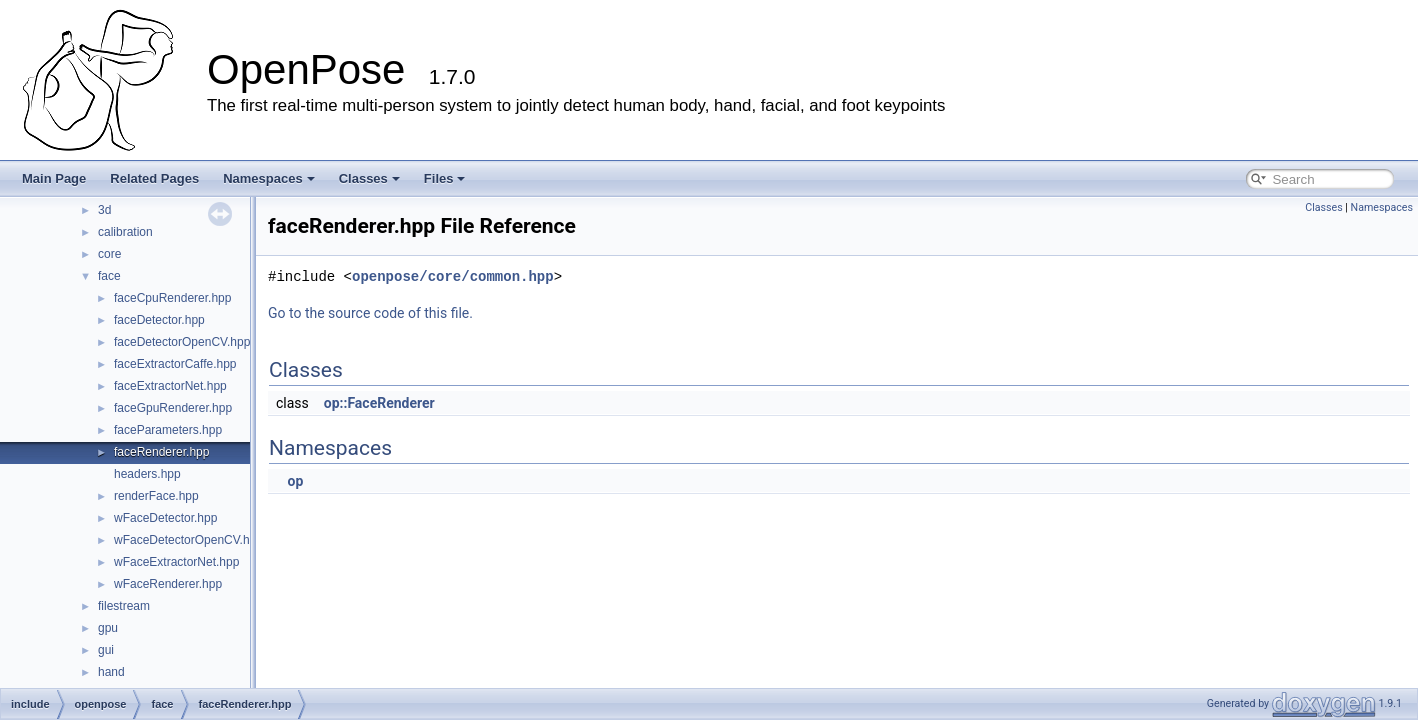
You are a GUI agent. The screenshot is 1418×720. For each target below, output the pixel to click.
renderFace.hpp (156, 496)
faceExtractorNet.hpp (170, 386)
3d (104, 210)
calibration (125, 232)
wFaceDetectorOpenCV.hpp (188, 540)
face (109, 276)
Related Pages (154, 178)
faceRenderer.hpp (161, 452)
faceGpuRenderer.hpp (173, 408)
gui (106, 650)
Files (445, 178)
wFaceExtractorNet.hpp (176, 562)
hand (111, 672)
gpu (108, 628)
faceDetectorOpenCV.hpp (182, 342)
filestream (124, 606)
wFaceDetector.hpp (165, 518)
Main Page (54, 178)
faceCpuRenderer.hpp (172, 298)
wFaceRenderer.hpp (168, 584)
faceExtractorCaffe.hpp (175, 364)
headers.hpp (147, 474)
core (109, 254)
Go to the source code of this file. (370, 313)
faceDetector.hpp (159, 320)
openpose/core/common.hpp (453, 276)
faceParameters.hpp (168, 430)
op (295, 481)
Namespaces (269, 178)
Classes (369, 178)
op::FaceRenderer (379, 403)
